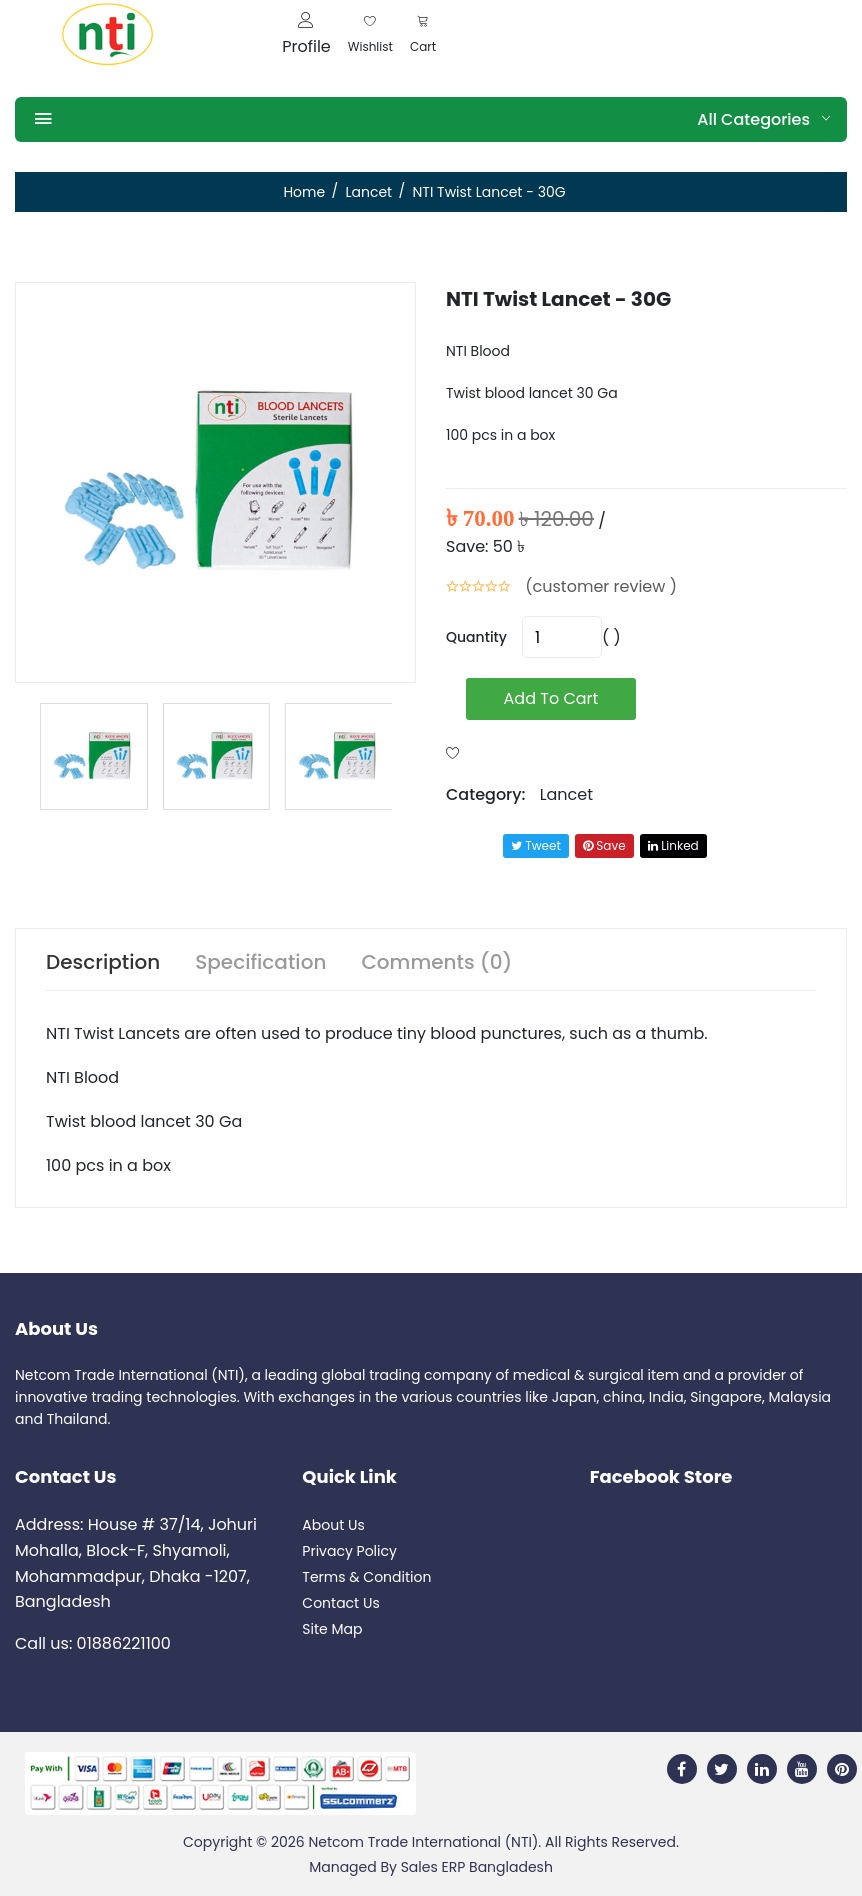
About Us (333, 1525)
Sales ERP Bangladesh (477, 1867)
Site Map (332, 1629)
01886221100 (124, 1643)
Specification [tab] (260, 962)
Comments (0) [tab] (436, 962)
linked (673, 845)
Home (304, 192)
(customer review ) (601, 586)
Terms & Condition (366, 1577)
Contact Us (340, 1603)
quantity (476, 637)
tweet (536, 845)
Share (471, 845)
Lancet (368, 192)
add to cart (551, 698)
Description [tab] (103, 962)
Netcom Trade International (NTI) (423, 1842)
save (604, 845)
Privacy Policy (349, 1551)
